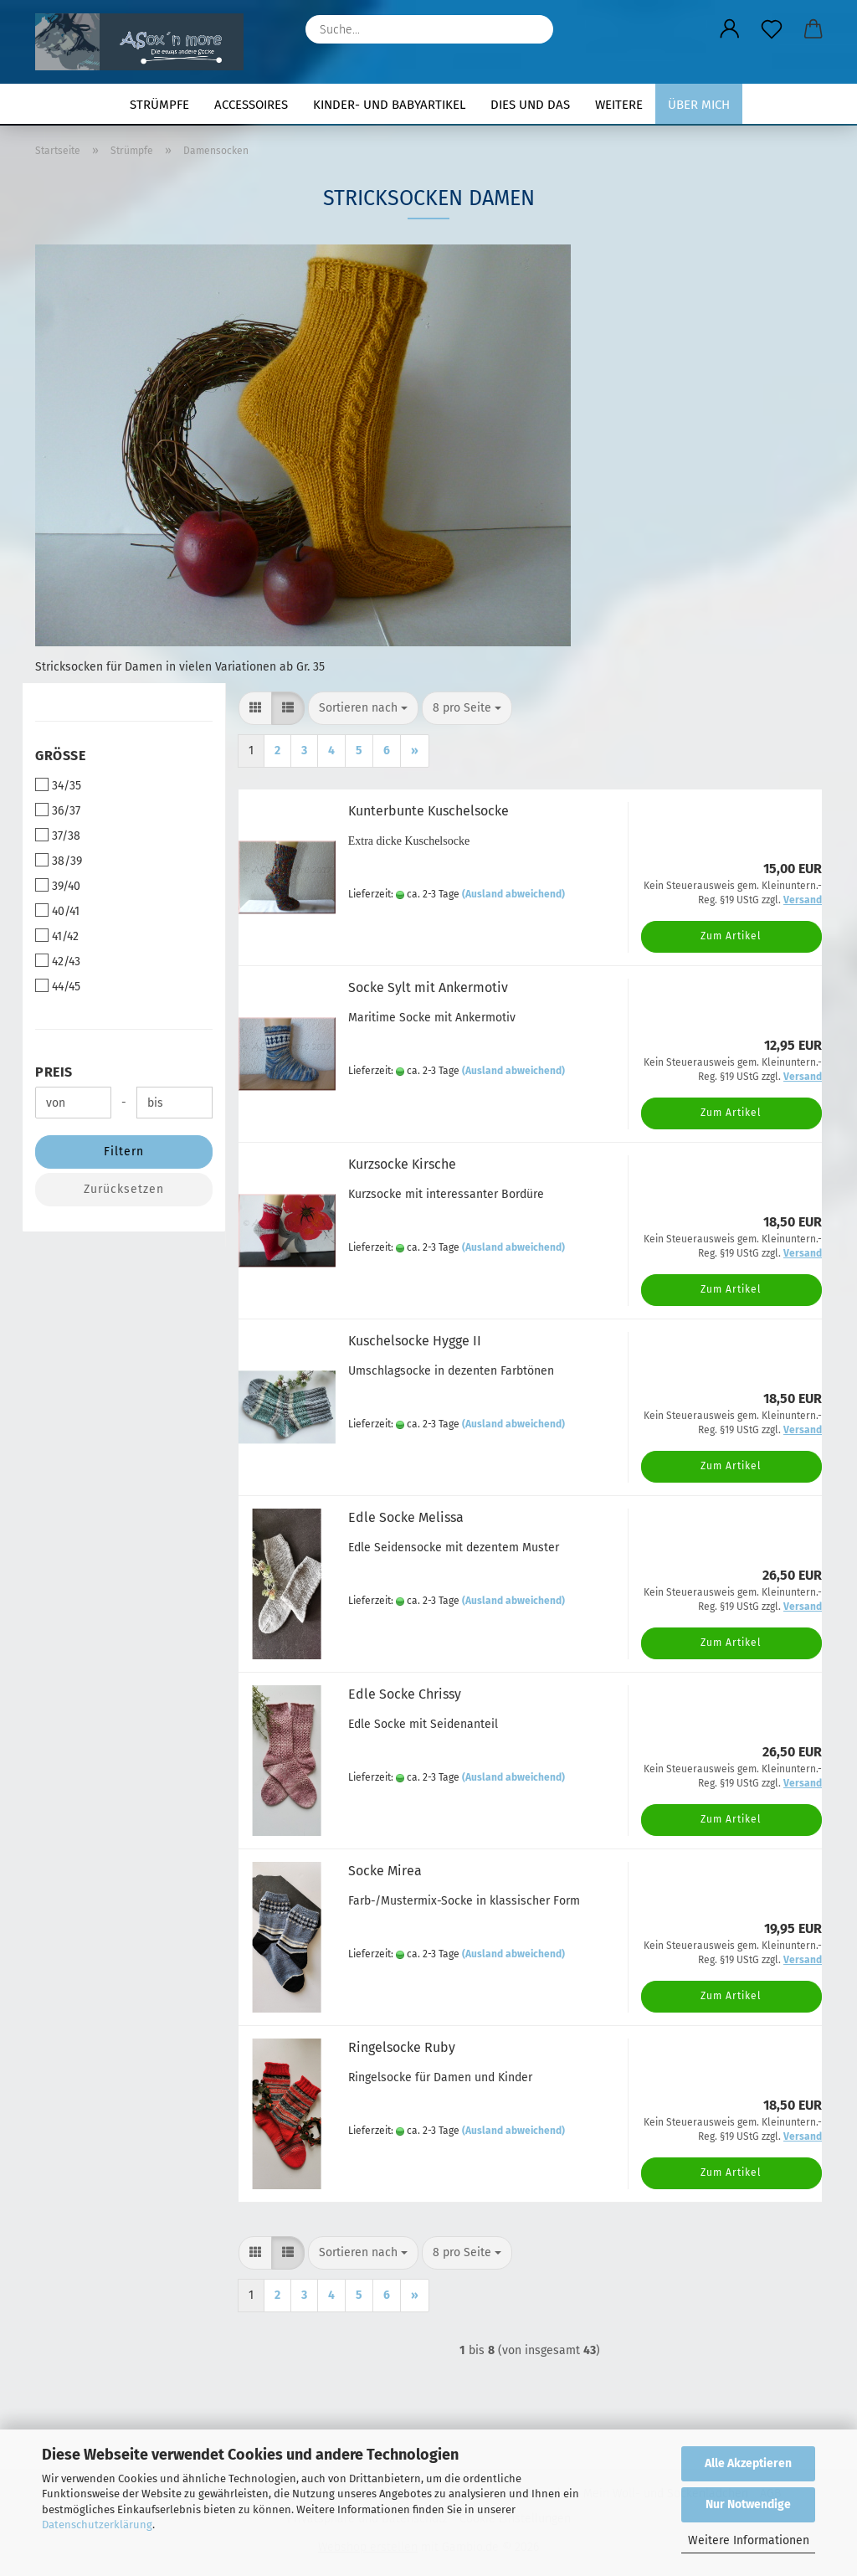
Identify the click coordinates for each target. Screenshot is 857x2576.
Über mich (699, 104)
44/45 (57, 986)
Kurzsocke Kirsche (402, 1164)
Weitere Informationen (748, 2540)
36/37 (57, 810)
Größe (60, 756)
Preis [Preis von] (54, 1072)
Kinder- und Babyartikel (389, 104)
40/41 (57, 910)
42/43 (57, 961)
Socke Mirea (385, 1871)
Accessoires (251, 104)
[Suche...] (532, 29)
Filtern (124, 1151)
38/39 (58, 860)
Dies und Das (530, 104)
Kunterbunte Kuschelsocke (428, 811)
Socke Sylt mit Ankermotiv (428, 987)
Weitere (619, 104)
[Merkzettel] (772, 29)
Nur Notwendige (748, 2504)
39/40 (57, 885)
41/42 (57, 936)
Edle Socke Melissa (406, 1517)
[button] (730, 29)
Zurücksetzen (124, 1189)
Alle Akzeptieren (748, 2463)
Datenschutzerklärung (97, 2524)
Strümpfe (159, 104)
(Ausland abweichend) (513, 894)
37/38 (57, 835)
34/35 (58, 785)
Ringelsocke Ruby (401, 2047)
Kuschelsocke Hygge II (414, 1341)
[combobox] (363, 708)
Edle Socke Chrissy (404, 1694)
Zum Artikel (731, 936)
